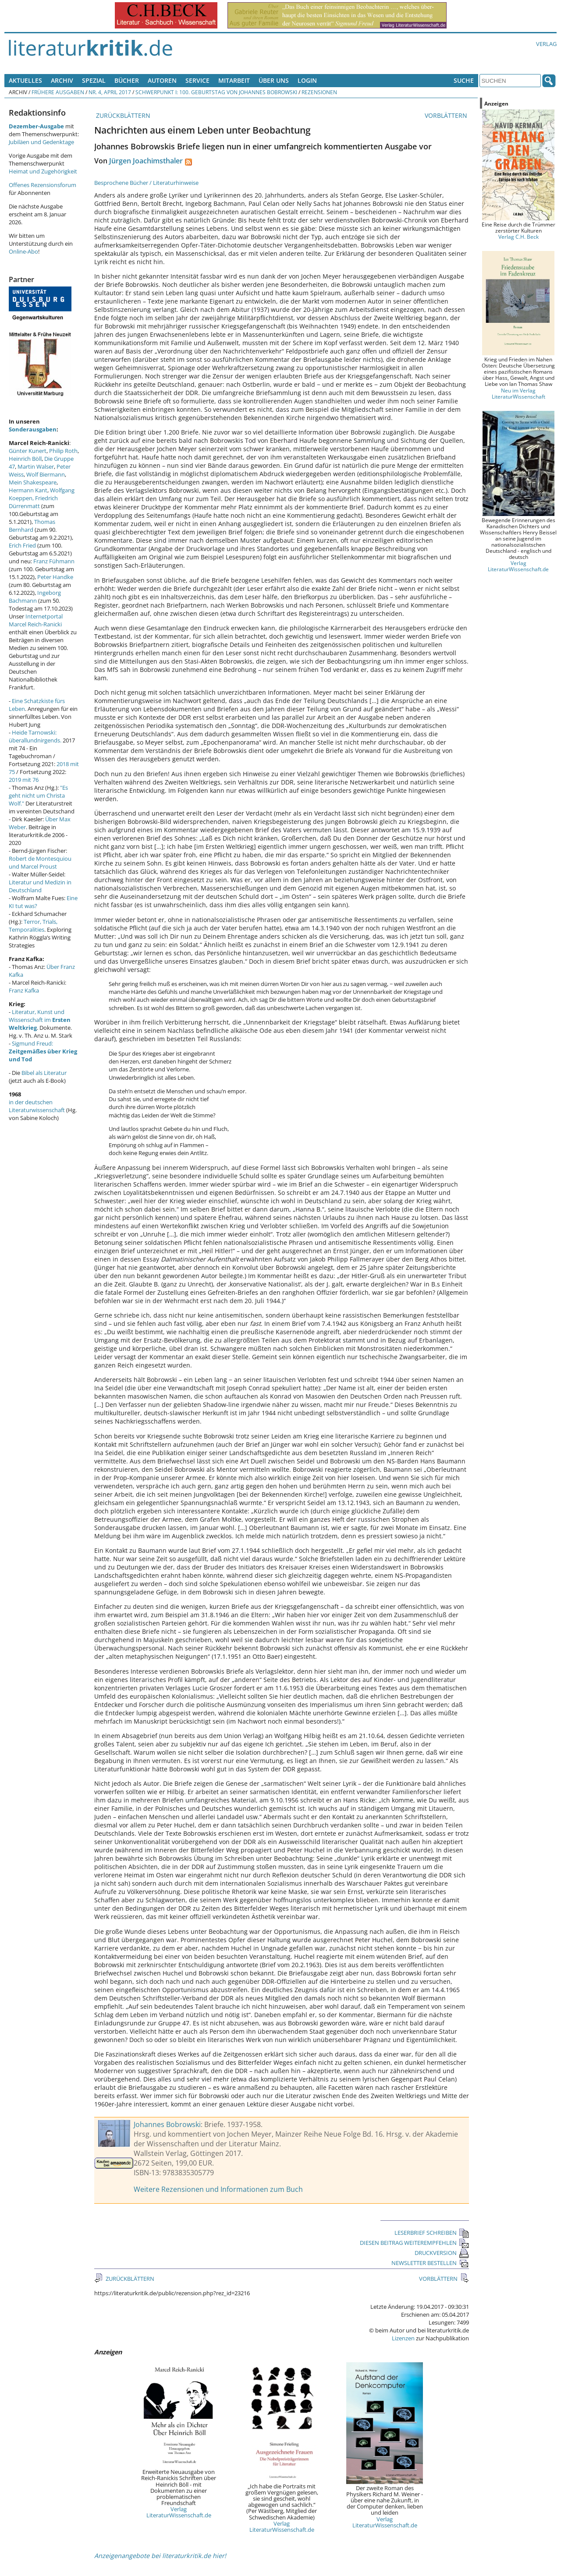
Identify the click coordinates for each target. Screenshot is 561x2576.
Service (197, 80)
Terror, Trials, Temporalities (33, 925)
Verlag (546, 44)
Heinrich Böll (25, 459)
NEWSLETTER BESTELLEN (430, 2263)
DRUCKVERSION (442, 2253)
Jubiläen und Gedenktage (41, 142)
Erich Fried (22, 545)
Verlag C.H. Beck (518, 236)
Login (307, 80)
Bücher (126, 80)
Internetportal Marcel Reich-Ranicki (36, 620)
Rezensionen (319, 91)
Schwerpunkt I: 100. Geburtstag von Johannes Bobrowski (216, 91)
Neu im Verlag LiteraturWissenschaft (518, 393)
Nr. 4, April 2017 (110, 91)
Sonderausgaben (33, 429)
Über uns (274, 80)
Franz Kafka (24, 990)
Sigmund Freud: (43, 1051)
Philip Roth (63, 451)
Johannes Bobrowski (167, 2124)
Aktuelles (25, 80)
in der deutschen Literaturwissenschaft (37, 1106)
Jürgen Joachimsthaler (146, 161)
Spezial (94, 80)
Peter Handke (55, 577)
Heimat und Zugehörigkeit (43, 171)
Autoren (162, 80)
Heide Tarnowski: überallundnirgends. (35, 736)
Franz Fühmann (54, 561)
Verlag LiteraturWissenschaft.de (178, 2512)
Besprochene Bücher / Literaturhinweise (146, 183)
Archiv (62, 80)
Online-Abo (23, 251)
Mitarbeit (234, 80)
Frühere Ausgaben (58, 91)
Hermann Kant (28, 490)
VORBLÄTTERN (447, 115)
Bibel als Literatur (44, 1073)
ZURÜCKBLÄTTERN (122, 115)
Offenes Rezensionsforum (42, 185)
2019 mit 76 (24, 780)
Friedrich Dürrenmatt (33, 502)
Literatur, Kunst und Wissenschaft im (40, 1020)
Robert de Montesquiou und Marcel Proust (40, 862)
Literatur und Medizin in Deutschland (40, 886)
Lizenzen (403, 2338)
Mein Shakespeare (33, 482)
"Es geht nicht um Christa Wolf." (38, 795)
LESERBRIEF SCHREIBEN (431, 2233)
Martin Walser (36, 466)
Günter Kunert (27, 451)
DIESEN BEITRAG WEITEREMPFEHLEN (414, 2243)
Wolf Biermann (45, 474)
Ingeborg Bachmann (35, 596)
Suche (464, 80)
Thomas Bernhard (32, 526)
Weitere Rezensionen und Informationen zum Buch (218, 2189)
